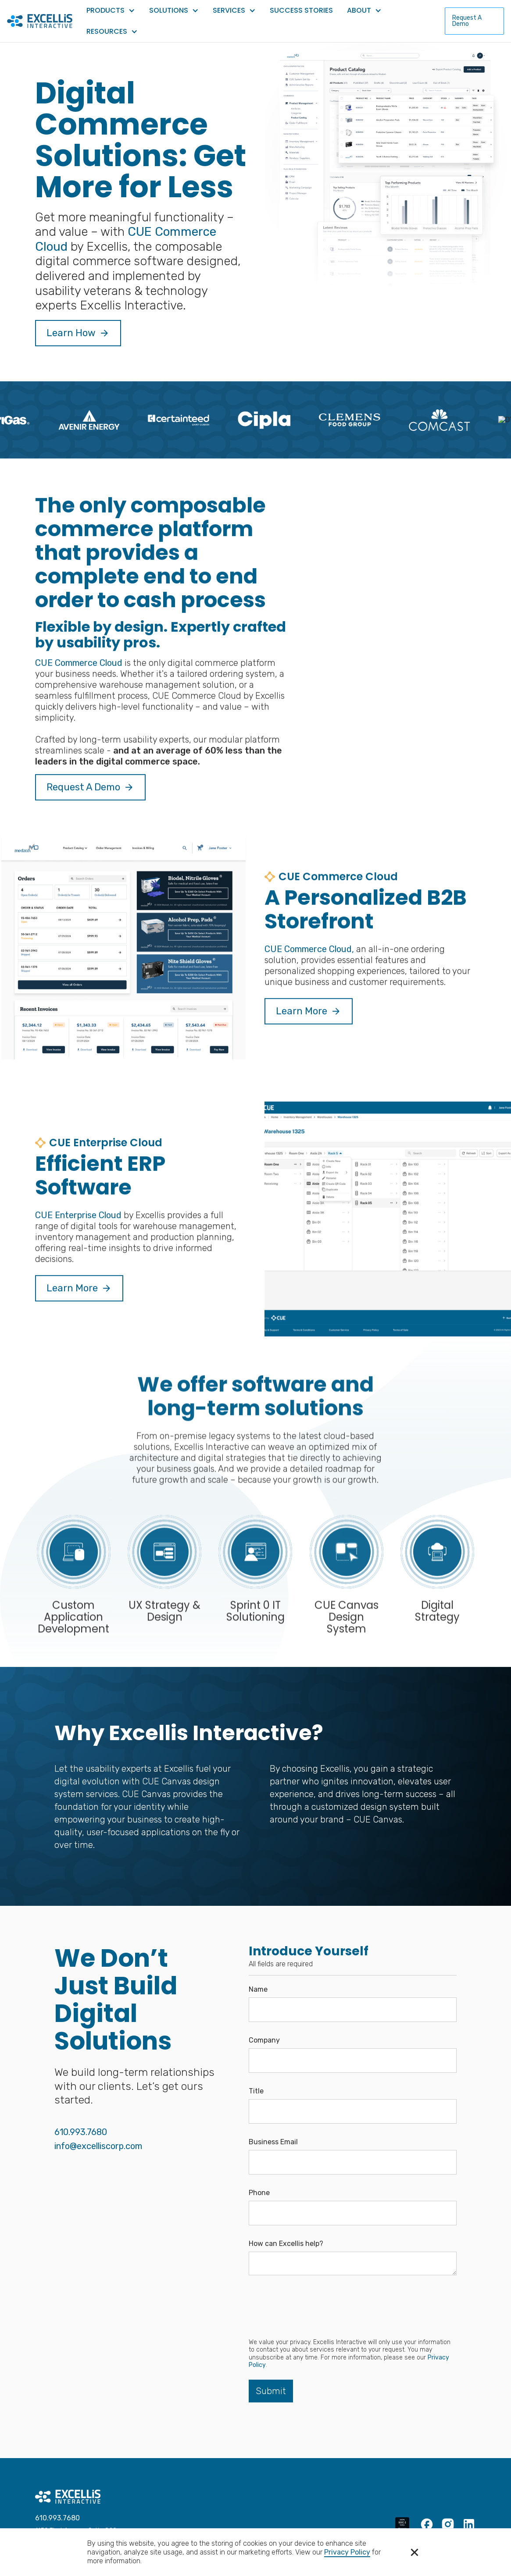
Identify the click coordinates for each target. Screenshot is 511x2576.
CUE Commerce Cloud (78, 682)
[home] (39, 21)
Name (258, 1989)
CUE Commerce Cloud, (309, 968)
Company (264, 2040)
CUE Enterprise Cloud (78, 1234)
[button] (414, 2552)
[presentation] (315, 2307)
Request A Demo (467, 21)
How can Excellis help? (286, 2243)
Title (256, 2091)
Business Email (273, 2142)
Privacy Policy (347, 2552)
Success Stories (301, 10)
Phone (259, 2192)
